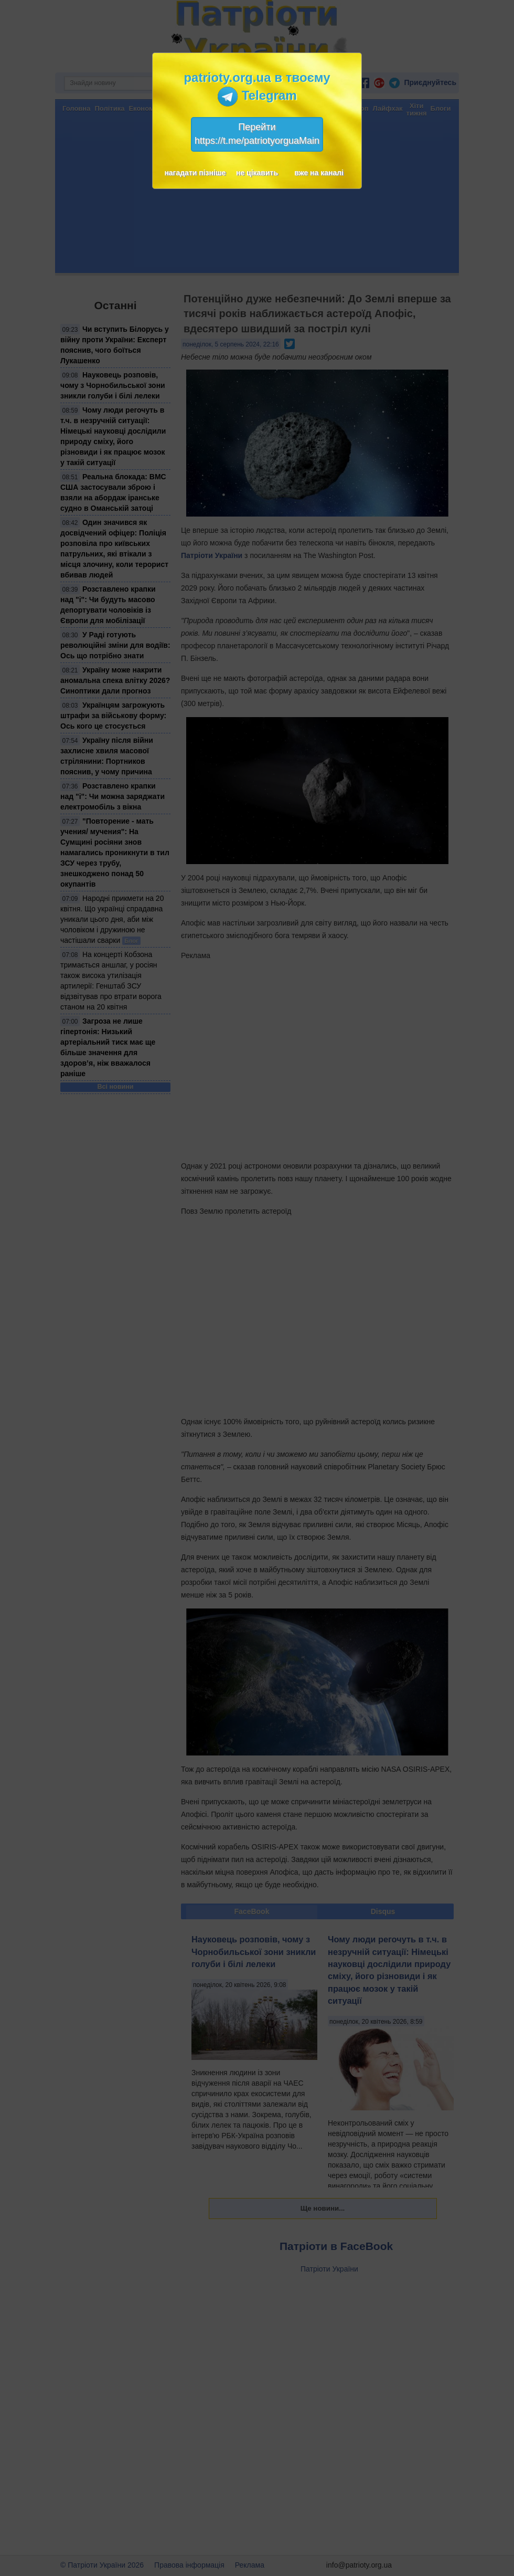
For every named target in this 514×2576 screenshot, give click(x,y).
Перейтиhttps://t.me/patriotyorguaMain (257, 134)
